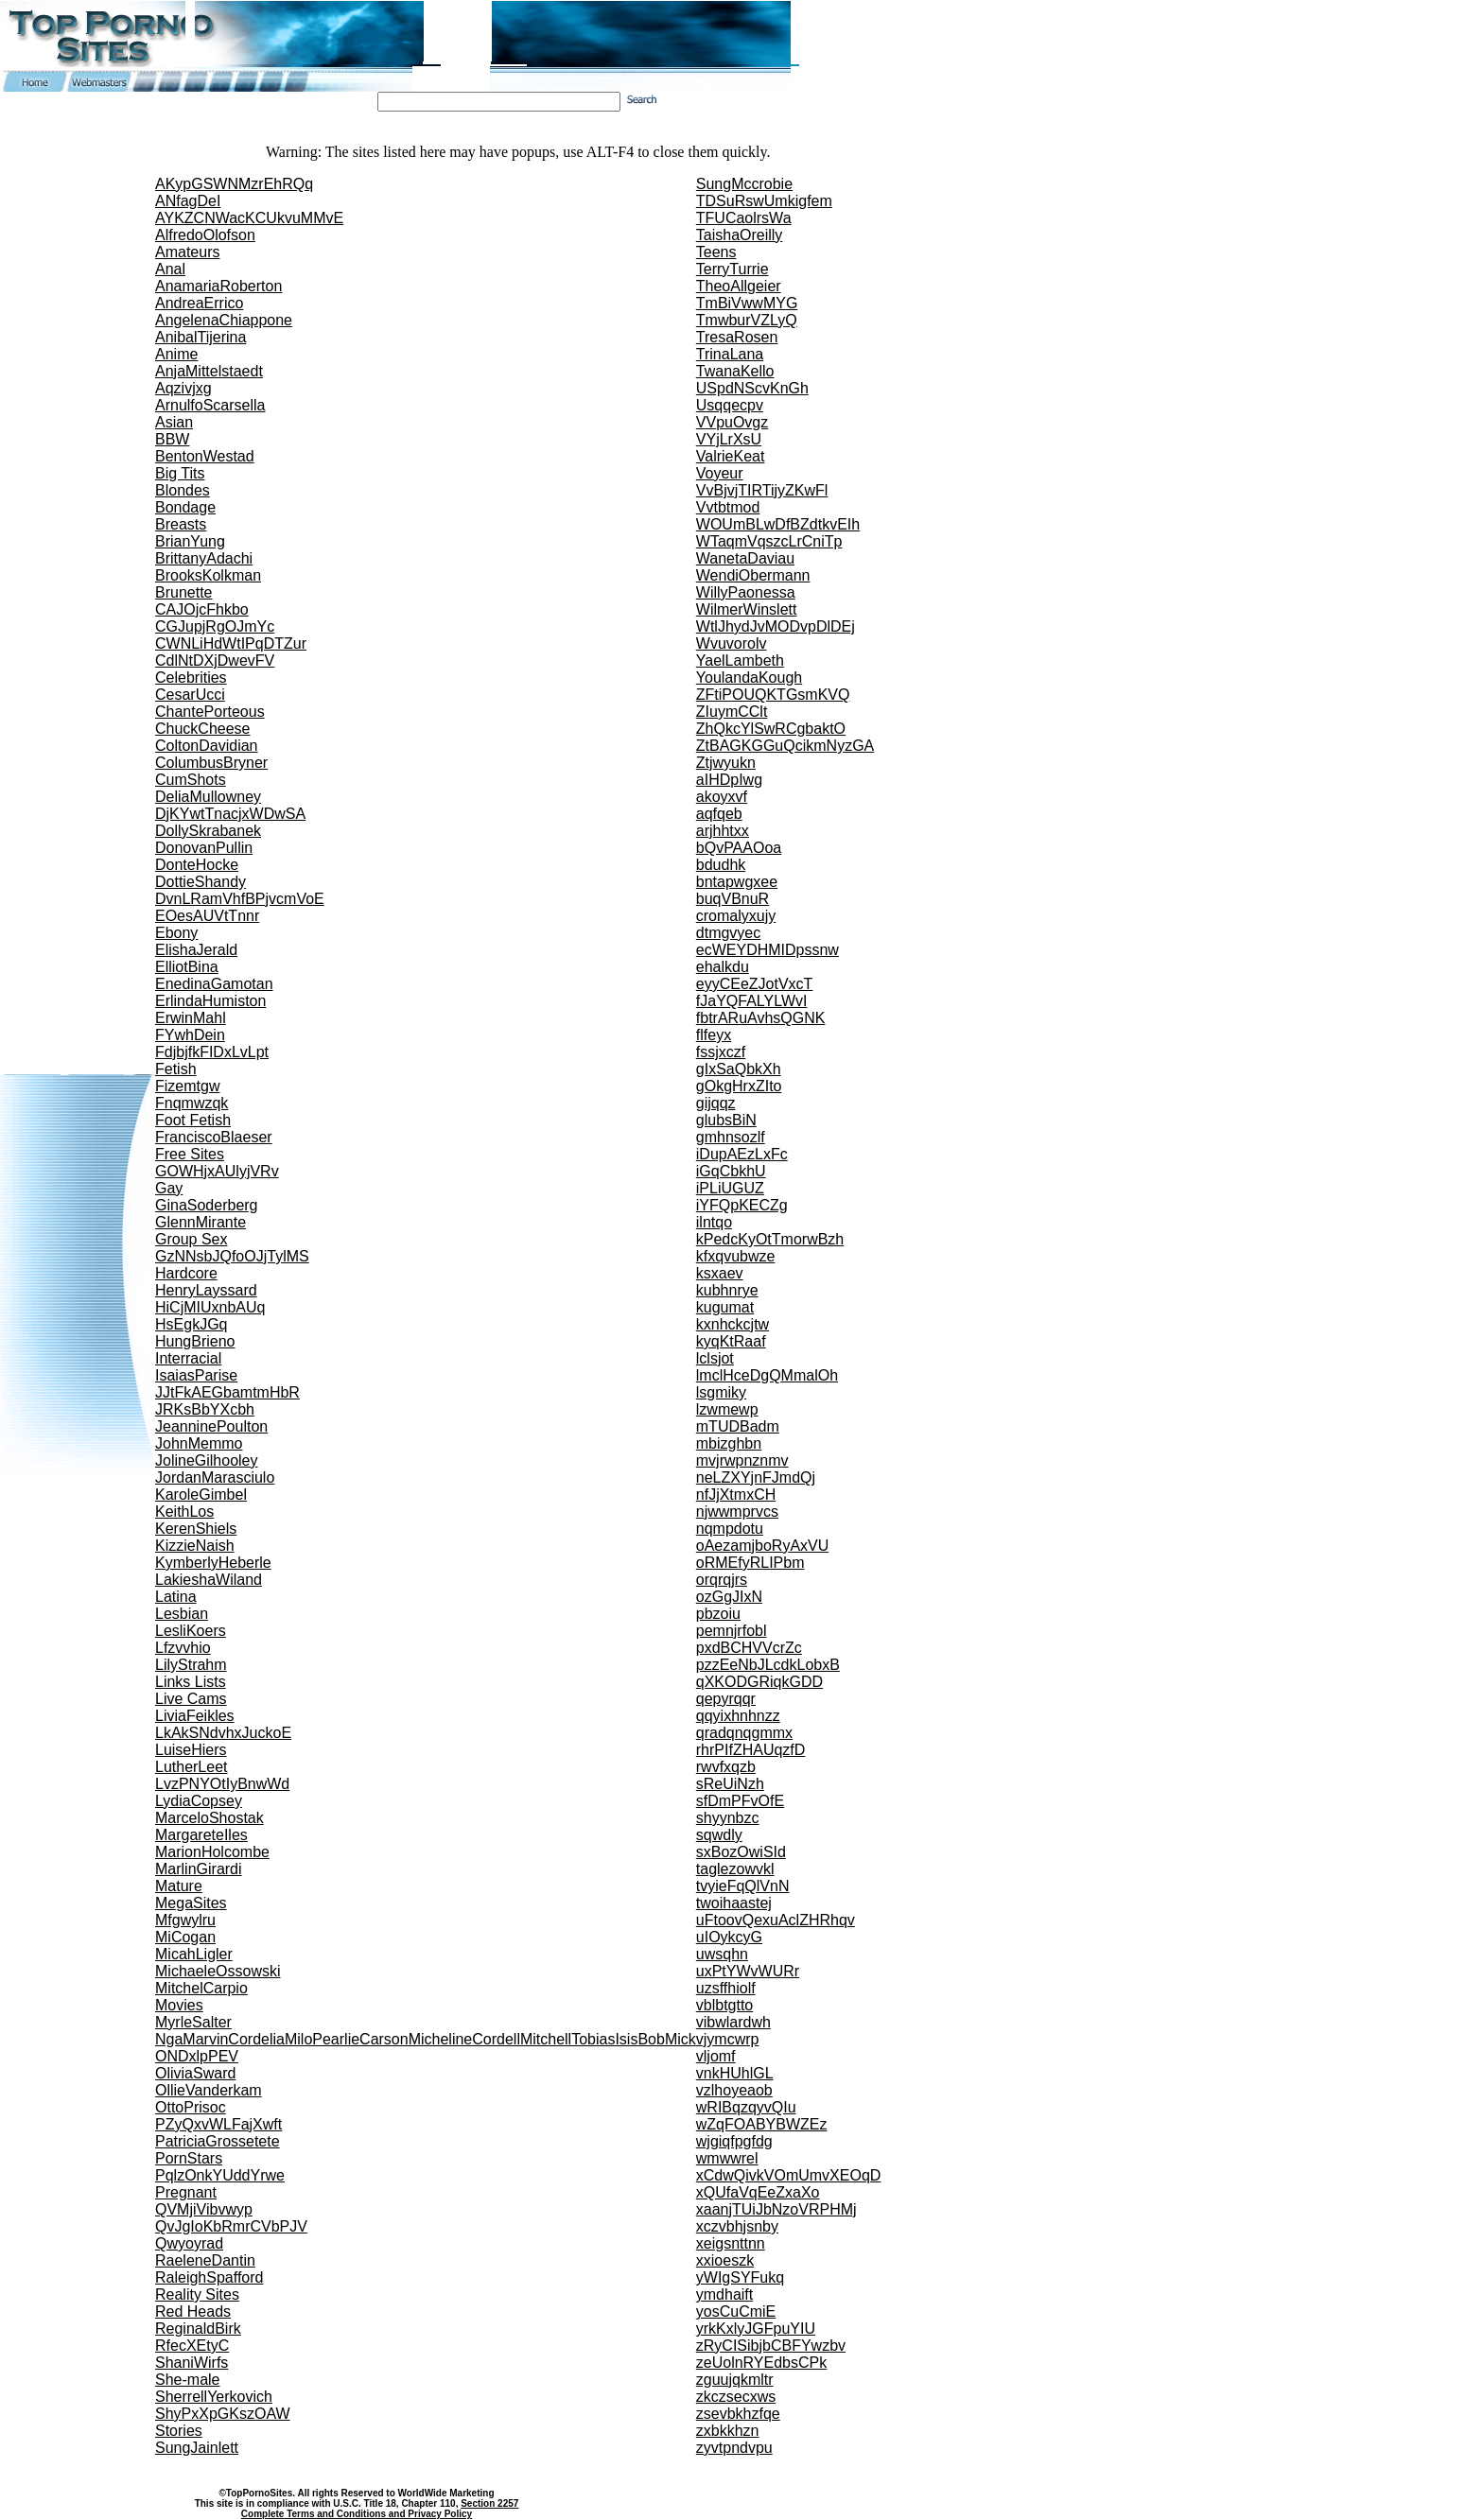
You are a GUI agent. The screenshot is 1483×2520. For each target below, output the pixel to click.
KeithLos (184, 1511)
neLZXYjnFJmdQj (755, 1477)
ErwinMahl (190, 1018)
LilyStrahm (191, 1665)
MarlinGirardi (198, 1869)
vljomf (716, 2056)
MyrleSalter (193, 2022)
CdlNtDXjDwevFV (214, 660)
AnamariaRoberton (218, 286)
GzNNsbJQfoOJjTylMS (232, 1256)
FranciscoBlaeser (213, 1137)
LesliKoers (190, 1631)
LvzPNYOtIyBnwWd (222, 1784)
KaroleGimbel (201, 1494)
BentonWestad (204, 456)
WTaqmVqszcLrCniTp (769, 541)
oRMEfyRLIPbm (750, 1563)
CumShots (190, 780)
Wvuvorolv (731, 643)
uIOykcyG (729, 1937)
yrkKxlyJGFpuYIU (755, 2328)
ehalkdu (722, 967)
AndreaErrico (199, 303)
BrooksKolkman (208, 575)
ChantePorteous (210, 712)
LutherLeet (191, 1767)
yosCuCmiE (736, 2311)
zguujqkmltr (735, 2380)
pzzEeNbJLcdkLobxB (768, 1665)
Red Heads (193, 2311)
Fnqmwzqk (191, 1103)
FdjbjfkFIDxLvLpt (212, 1052)
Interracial (188, 1358)
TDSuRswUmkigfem (764, 201)
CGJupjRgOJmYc (214, 626)
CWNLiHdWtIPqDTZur (230, 643)
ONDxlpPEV (196, 2056)
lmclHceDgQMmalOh (767, 1375)
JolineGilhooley (206, 1460)
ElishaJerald (196, 950)
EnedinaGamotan (214, 984)
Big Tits (179, 473)
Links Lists (190, 1682)
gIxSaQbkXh (738, 1069)
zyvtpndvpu (734, 2448)
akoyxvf (721, 797)
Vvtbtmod (728, 507)
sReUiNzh (730, 1784)
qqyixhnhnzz (738, 1716)
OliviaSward (195, 2073)
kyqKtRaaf (731, 1341)
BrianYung (190, 541)
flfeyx (713, 1035)
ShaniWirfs (191, 2363)
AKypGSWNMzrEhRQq (234, 184)
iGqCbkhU (731, 1171)
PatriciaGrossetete (217, 2141)
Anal (170, 269)
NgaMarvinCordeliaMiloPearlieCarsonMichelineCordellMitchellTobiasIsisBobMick (425, 2039)
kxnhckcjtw (732, 1324)
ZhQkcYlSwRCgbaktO (771, 729)
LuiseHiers (191, 1750)
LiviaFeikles (195, 1716)
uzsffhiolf (726, 1988)
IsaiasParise (196, 1375)
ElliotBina (186, 967)
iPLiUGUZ (730, 1188)
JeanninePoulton (211, 1426)
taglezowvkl (735, 1869)
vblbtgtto (724, 2005)
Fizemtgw (187, 1086)
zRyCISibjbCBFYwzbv (771, 2346)
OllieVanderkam (208, 2090)
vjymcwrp (727, 2039)
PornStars (188, 2158)
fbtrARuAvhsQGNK (761, 1018)
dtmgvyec (728, 933)
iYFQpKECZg (742, 1205)
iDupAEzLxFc (742, 1154)
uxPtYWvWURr (747, 1971)
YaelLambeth (740, 660)
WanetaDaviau (745, 558)
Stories (178, 2431)
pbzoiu (718, 1614)
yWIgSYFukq (740, 2277)
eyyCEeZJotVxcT (754, 984)
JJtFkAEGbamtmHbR (227, 1392)
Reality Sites (197, 2294)
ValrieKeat (730, 456)
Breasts (180, 524)
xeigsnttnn (730, 2243)
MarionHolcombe (212, 1852)
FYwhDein (190, 1035)
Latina (176, 1597)
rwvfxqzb (726, 1767)
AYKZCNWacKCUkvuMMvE (249, 218)
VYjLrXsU (728, 439)
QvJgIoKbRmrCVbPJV (231, 2226)
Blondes (182, 490)
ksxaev (719, 1273)
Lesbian (181, 1614)
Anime (176, 354)
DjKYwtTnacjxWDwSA (230, 814)
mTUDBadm (737, 1426)
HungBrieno (195, 1341)
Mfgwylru (185, 1920)
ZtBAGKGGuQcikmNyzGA (785, 746)
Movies (179, 2005)
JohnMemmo (198, 1443)
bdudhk (721, 865)
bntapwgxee (736, 882)
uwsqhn (722, 1954)
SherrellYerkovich (213, 2397)
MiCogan (185, 1937)
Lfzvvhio (183, 1648)
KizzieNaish (195, 1546)
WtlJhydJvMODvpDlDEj (775, 626)
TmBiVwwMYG (747, 303)
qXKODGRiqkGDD (759, 1682)
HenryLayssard (206, 1290)
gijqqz (716, 1103)
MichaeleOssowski (217, 1971)
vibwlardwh (733, 2022)
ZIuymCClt (732, 712)
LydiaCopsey (198, 1801)
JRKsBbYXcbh (204, 1409)
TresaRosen (737, 337)
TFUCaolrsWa (744, 218)
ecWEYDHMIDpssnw (767, 950)
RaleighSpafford (209, 2277)
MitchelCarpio (201, 1988)
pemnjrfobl (731, 1631)
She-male (187, 2380)
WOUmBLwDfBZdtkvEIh (778, 524)
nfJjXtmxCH (736, 1494)
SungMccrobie (744, 184)
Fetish (176, 1069)
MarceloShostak (209, 1818)
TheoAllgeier (738, 286)
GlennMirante (200, 1222)
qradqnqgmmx (744, 1733)
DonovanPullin (204, 848)
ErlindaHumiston (210, 1001)
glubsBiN (726, 1120)
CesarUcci (190, 694)
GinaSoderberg (206, 1205)
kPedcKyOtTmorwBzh (770, 1239)
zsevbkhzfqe (738, 2414)
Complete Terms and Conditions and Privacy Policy (356, 2514)
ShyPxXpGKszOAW (222, 2414)
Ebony (176, 933)
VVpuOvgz (732, 422)
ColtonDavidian (206, 746)
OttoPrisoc (190, 2107)
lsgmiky (721, 1392)
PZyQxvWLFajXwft (218, 2124)
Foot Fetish (193, 1120)
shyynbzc (727, 1818)
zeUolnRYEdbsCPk (761, 2363)
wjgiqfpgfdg (734, 2141)
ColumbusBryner (211, 763)
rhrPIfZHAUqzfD (751, 1750)
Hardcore (186, 1273)
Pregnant (186, 2192)
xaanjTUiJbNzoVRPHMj (776, 2209)
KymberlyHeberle (213, 1563)
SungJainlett (196, 2448)
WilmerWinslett (746, 609)
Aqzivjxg (183, 388)
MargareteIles (201, 1835)
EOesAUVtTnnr (207, 916)
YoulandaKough (749, 677)
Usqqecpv (729, 405)
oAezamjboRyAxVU (762, 1546)
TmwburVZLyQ (746, 320)
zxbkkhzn (727, 2431)
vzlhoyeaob (734, 2090)
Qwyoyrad (189, 2243)
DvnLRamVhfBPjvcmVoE (239, 899)
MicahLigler (194, 1954)
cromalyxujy (736, 916)
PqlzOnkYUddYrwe (220, 2175)
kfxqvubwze (736, 1256)
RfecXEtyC (192, 2346)
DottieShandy (200, 882)
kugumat (725, 1307)
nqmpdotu (729, 1529)
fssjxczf (720, 1052)
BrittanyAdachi (204, 558)
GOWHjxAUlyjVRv (217, 1171)
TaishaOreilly (739, 235)
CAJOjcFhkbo (202, 609)
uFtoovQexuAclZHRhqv (775, 1920)
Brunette (183, 592)
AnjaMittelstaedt (209, 371)
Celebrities (191, 677)
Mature (178, 1886)
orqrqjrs (721, 1580)
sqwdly (719, 1835)
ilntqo (714, 1222)
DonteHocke (196, 865)
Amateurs (187, 252)
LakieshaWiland (208, 1580)
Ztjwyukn (726, 763)
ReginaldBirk (198, 2328)
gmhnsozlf (730, 1137)
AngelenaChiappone (223, 320)
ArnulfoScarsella (210, 405)
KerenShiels (195, 1529)
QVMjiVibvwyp (204, 2209)
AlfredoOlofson (205, 235)
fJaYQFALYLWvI (752, 1001)
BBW (172, 439)
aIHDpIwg (729, 780)
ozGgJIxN (729, 1597)
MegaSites (191, 1903)
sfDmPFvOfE (740, 1801)
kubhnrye (727, 1290)
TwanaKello (735, 371)
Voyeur (719, 473)
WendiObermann (753, 575)
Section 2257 (489, 2503)
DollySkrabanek (208, 831)
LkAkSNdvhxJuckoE (223, 1733)
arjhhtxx (722, 831)
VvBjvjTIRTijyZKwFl (762, 490)
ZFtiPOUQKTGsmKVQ (773, 694)
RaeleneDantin (205, 2260)
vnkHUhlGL (735, 2073)
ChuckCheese (203, 729)
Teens (716, 252)
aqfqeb (719, 814)
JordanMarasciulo (214, 1477)
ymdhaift (724, 2294)
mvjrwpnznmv (742, 1460)
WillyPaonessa (745, 592)
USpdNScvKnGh (752, 388)
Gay (169, 1188)
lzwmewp (727, 1409)
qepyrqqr (726, 1699)
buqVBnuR (732, 899)
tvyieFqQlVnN (743, 1886)
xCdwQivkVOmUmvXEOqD (788, 2175)
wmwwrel (727, 2158)
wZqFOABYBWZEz (762, 2124)
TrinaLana (729, 354)
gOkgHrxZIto (739, 1086)
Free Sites (189, 1154)
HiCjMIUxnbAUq (210, 1307)
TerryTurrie (732, 269)
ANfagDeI (187, 201)
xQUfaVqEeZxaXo (758, 2192)
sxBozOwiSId (741, 1852)
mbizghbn (728, 1443)
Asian (174, 422)
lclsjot (715, 1358)
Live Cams (191, 1699)
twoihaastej (734, 1903)
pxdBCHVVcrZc (749, 1648)
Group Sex (191, 1239)
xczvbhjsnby (737, 2226)
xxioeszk (725, 2260)
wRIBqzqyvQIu (746, 2107)
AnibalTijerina (200, 337)
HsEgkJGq (191, 1324)
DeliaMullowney (208, 797)
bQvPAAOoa (738, 848)
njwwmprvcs (737, 1511)
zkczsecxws (736, 2397)
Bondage (185, 507)
